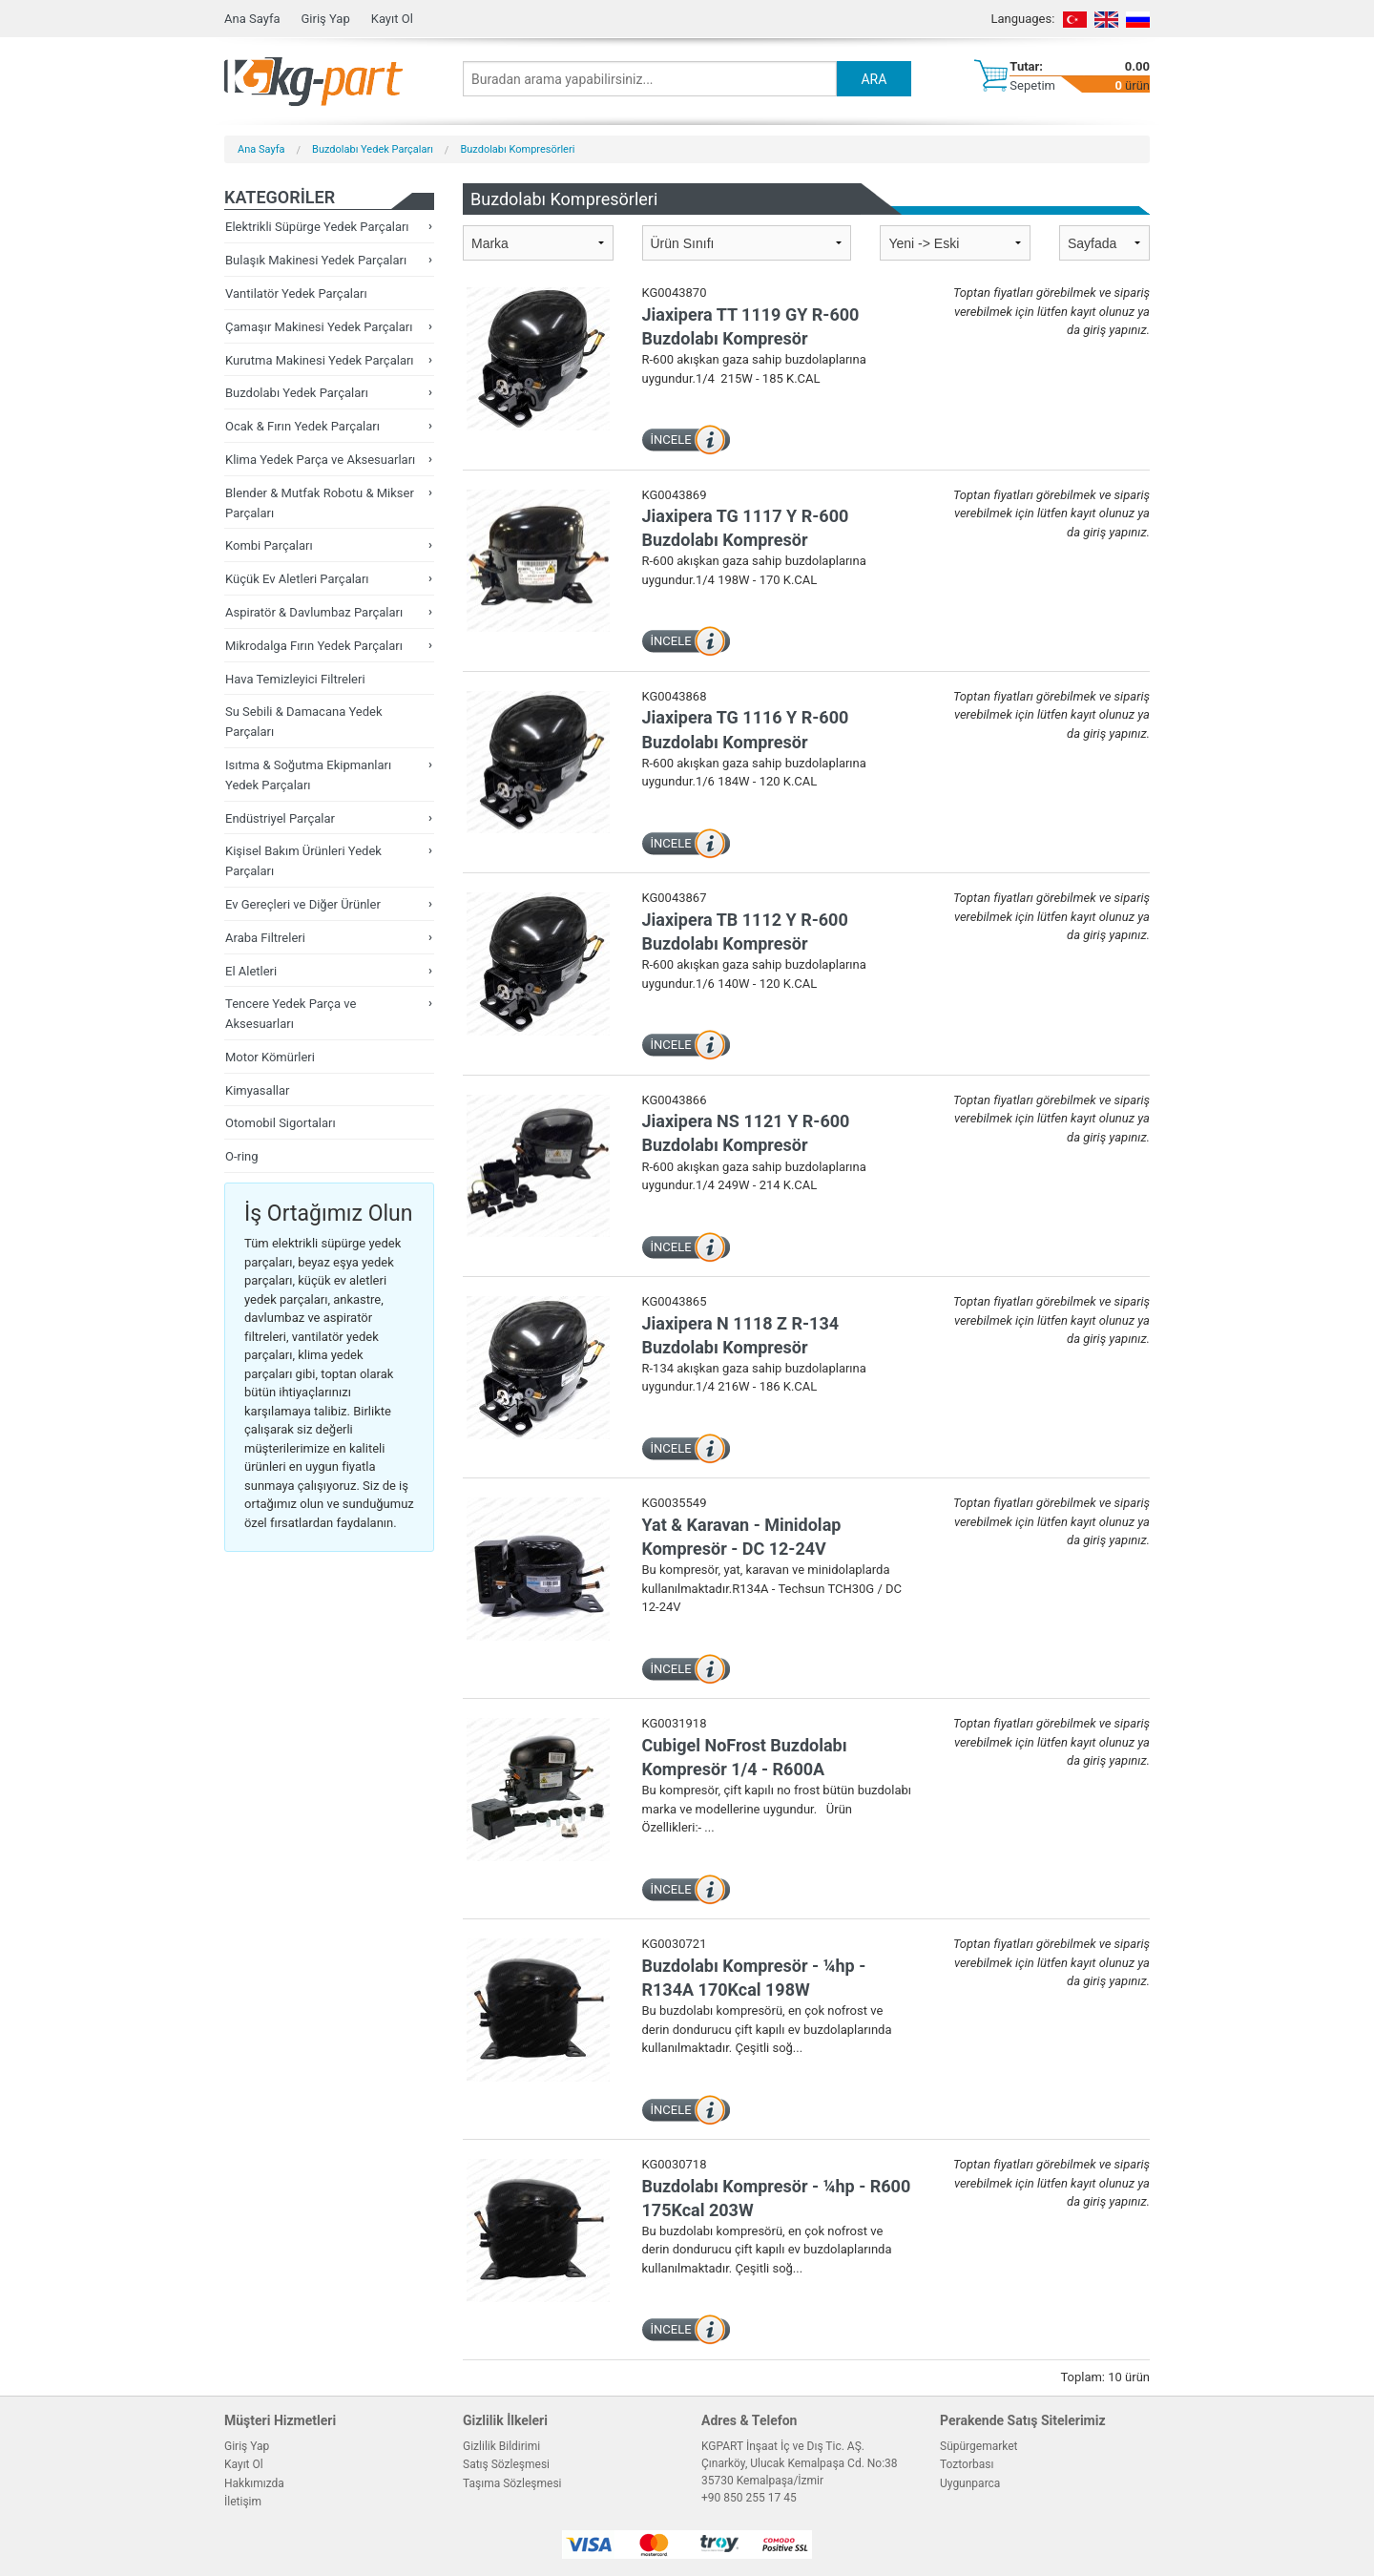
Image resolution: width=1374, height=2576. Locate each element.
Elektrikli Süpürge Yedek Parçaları (317, 227)
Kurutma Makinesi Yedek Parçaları (319, 360)
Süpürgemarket (979, 2446)
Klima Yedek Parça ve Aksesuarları (320, 459)
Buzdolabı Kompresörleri (517, 149)
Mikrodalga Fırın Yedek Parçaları (314, 646)
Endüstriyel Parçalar (280, 818)
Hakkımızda (254, 2483)
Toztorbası (966, 2464)
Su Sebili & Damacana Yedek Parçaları (304, 721)
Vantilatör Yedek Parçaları (296, 293)
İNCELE (671, 439)
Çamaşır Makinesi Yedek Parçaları (318, 327)
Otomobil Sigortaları (280, 1123)
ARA (873, 79)
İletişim (242, 2501)
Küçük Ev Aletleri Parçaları (297, 579)
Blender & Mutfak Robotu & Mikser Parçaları (319, 503)
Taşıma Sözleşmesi (512, 2483)
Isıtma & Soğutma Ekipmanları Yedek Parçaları (308, 775)
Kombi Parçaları (269, 545)
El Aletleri (251, 971)
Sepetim (1032, 85)
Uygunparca (970, 2483)
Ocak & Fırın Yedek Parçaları (302, 426)
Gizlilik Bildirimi (501, 2446)
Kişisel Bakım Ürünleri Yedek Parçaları (303, 861)
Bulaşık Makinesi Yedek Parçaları (315, 260)
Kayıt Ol (392, 18)
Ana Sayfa (252, 18)
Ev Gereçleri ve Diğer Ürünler (303, 904)
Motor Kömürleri (270, 1057)
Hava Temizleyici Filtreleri (295, 679)
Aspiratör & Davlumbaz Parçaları (314, 612)
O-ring (242, 1156)
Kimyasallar (257, 1090)
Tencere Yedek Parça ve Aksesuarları (290, 1013)
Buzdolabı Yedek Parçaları (372, 149)
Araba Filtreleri (265, 938)
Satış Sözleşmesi (506, 2464)
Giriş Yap (325, 18)
